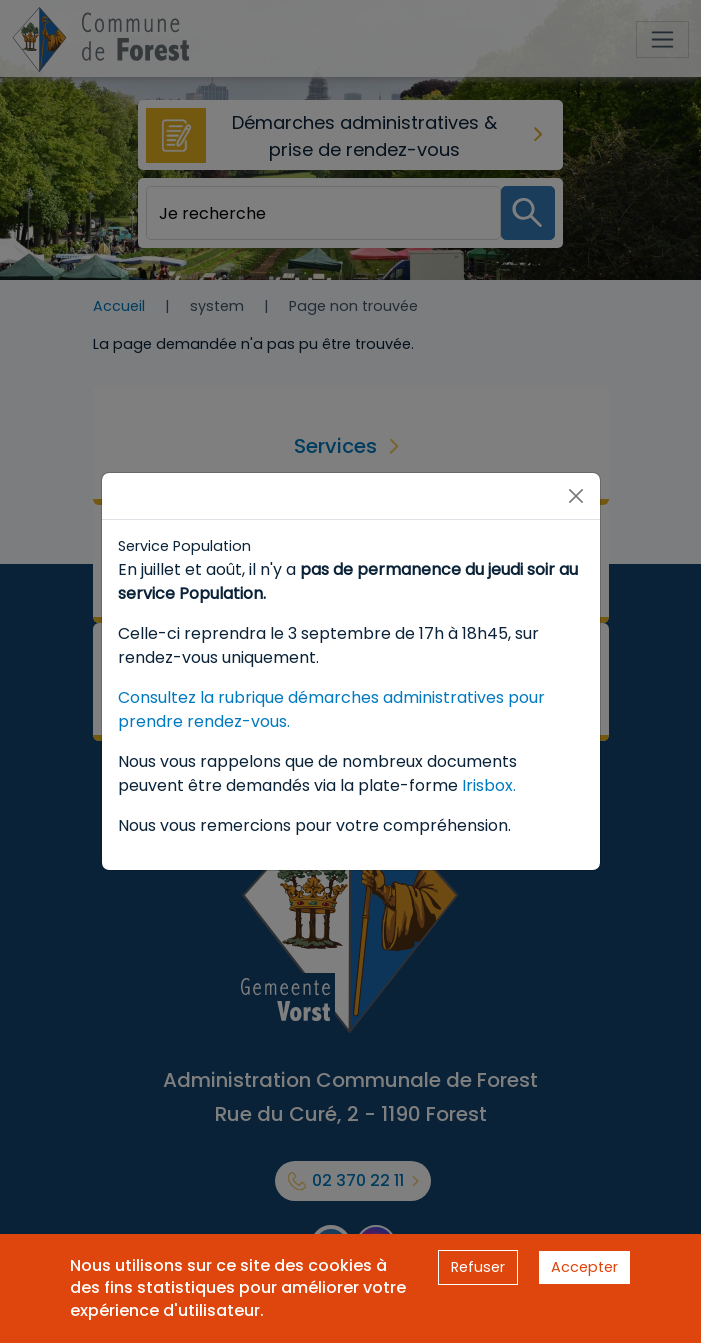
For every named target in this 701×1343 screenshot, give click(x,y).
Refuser (478, 1267)
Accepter (584, 1267)
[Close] (576, 496)
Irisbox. (489, 785)
